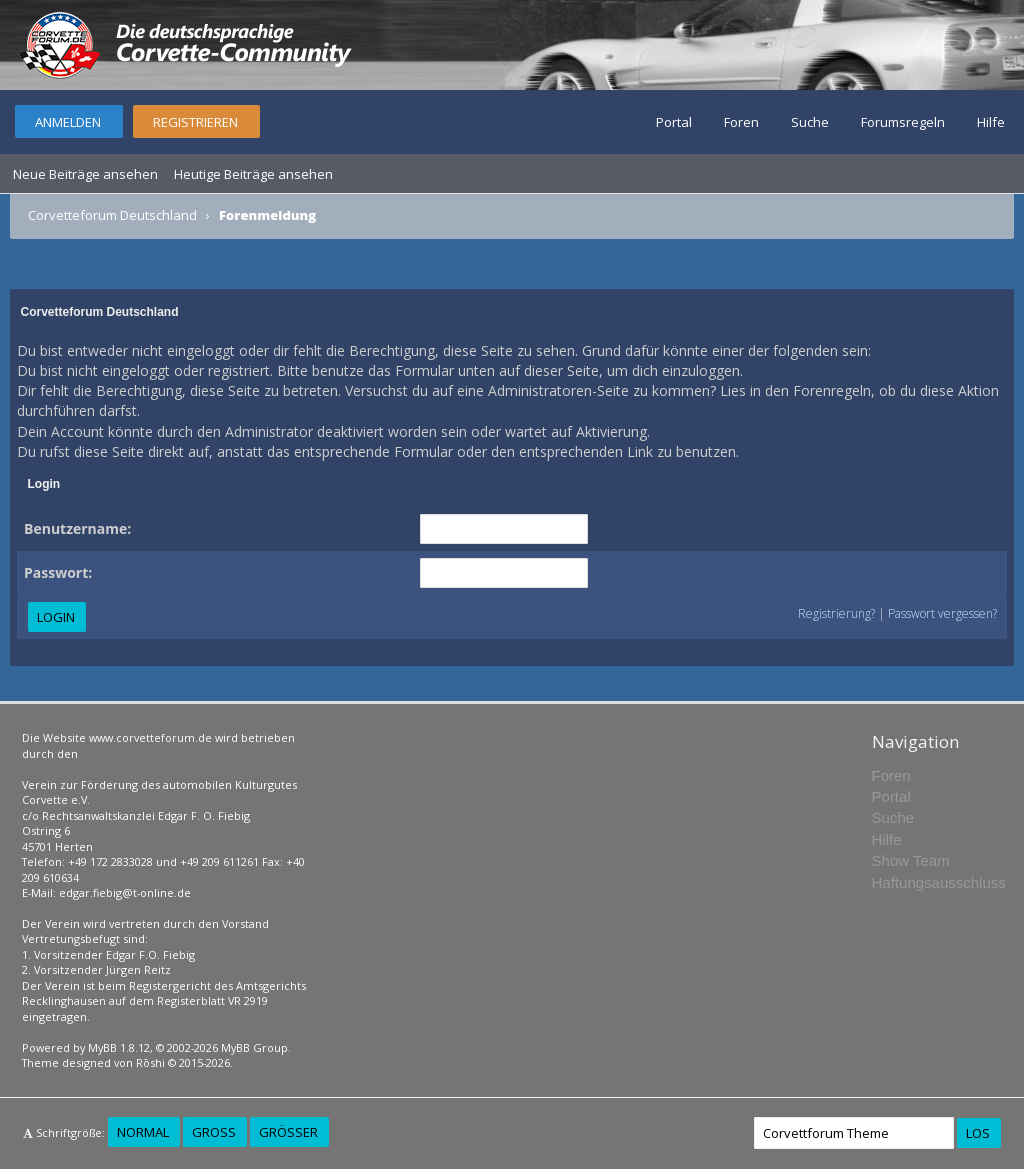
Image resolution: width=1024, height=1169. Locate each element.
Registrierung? (836, 613)
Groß (214, 1132)
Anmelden (68, 122)
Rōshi (150, 1062)
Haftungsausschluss (939, 882)
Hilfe (991, 122)
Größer (288, 1132)
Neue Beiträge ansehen (85, 174)
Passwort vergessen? (942, 613)
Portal (674, 122)
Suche (810, 122)
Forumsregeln (903, 122)
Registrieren (195, 122)
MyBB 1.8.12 (119, 1047)
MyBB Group (254, 1047)
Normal (143, 1132)
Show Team (911, 860)
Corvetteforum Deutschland (112, 215)
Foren (741, 122)
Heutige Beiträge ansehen (253, 174)
